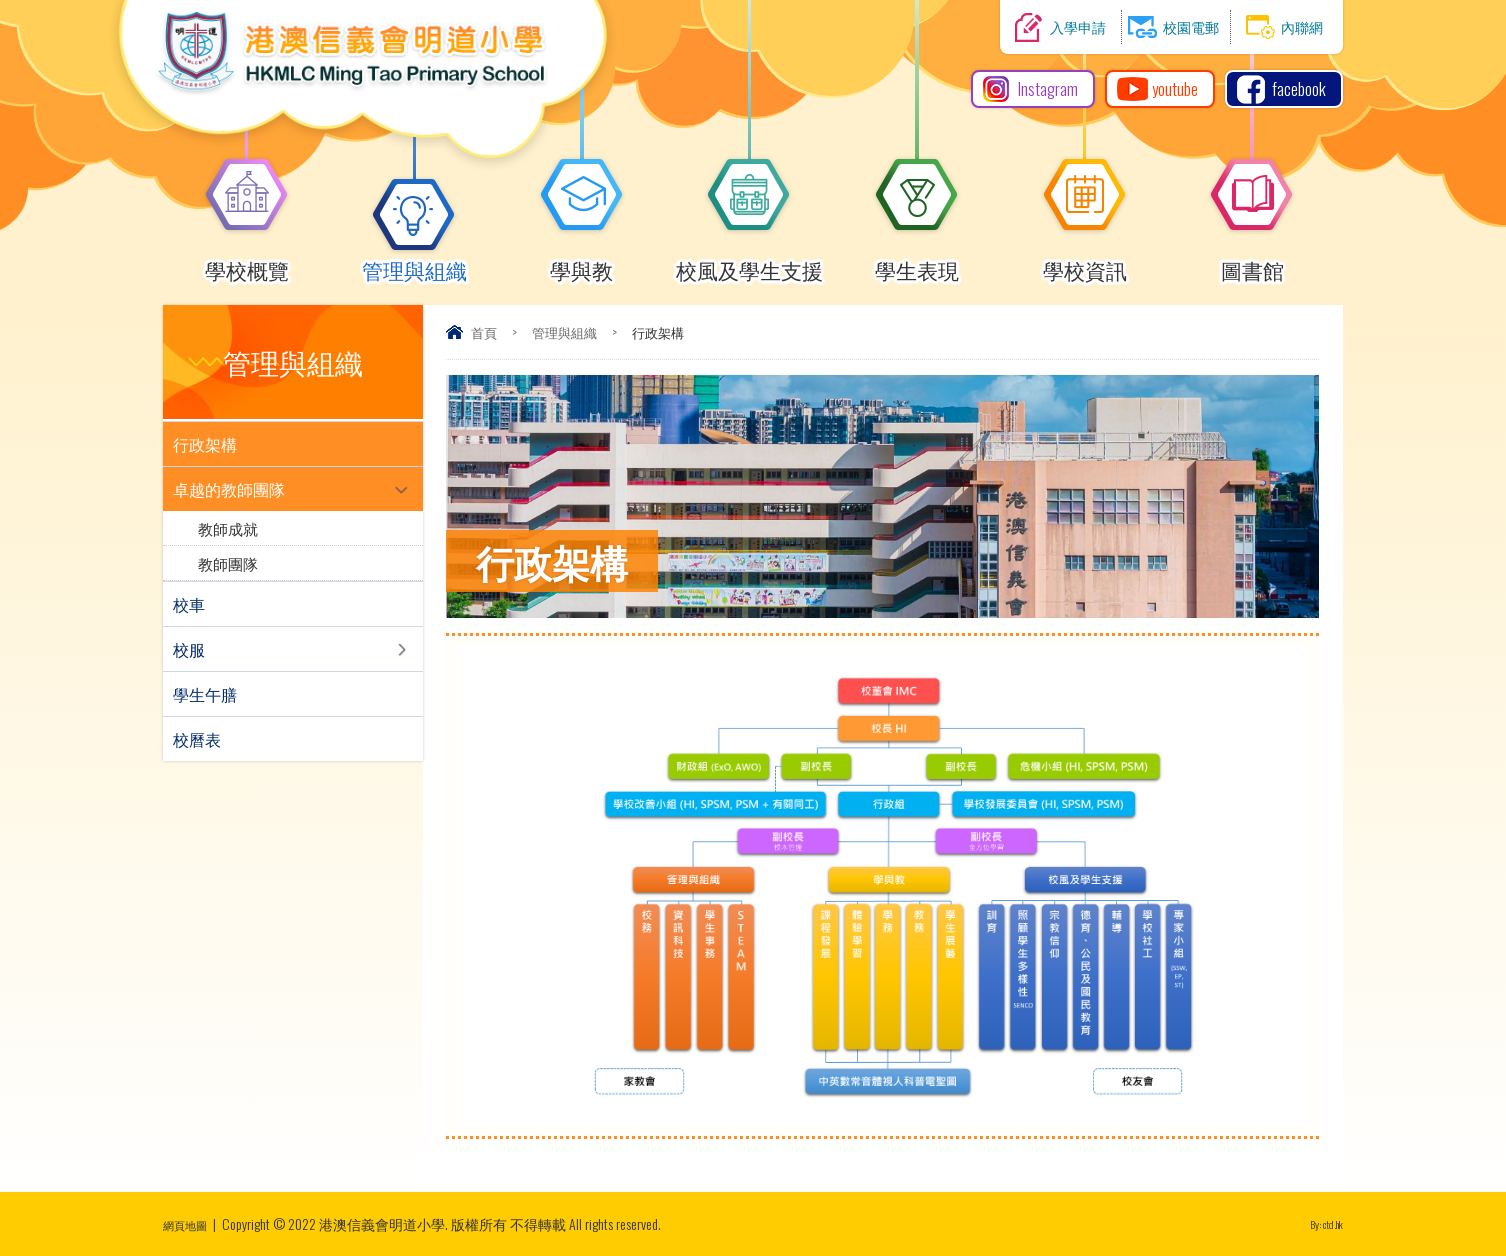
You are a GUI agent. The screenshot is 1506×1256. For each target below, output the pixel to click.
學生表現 (917, 261)
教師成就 (228, 528)
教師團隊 (228, 563)
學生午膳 (205, 694)
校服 (189, 649)
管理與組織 (414, 261)
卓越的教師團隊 (229, 489)
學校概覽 (247, 261)
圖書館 (1252, 261)
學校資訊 (1085, 261)
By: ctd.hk (1319, 1223)
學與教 (582, 261)
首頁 (484, 332)
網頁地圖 (191, 1223)
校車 (189, 604)
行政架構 (205, 444)
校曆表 (197, 739)
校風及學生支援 (749, 261)
